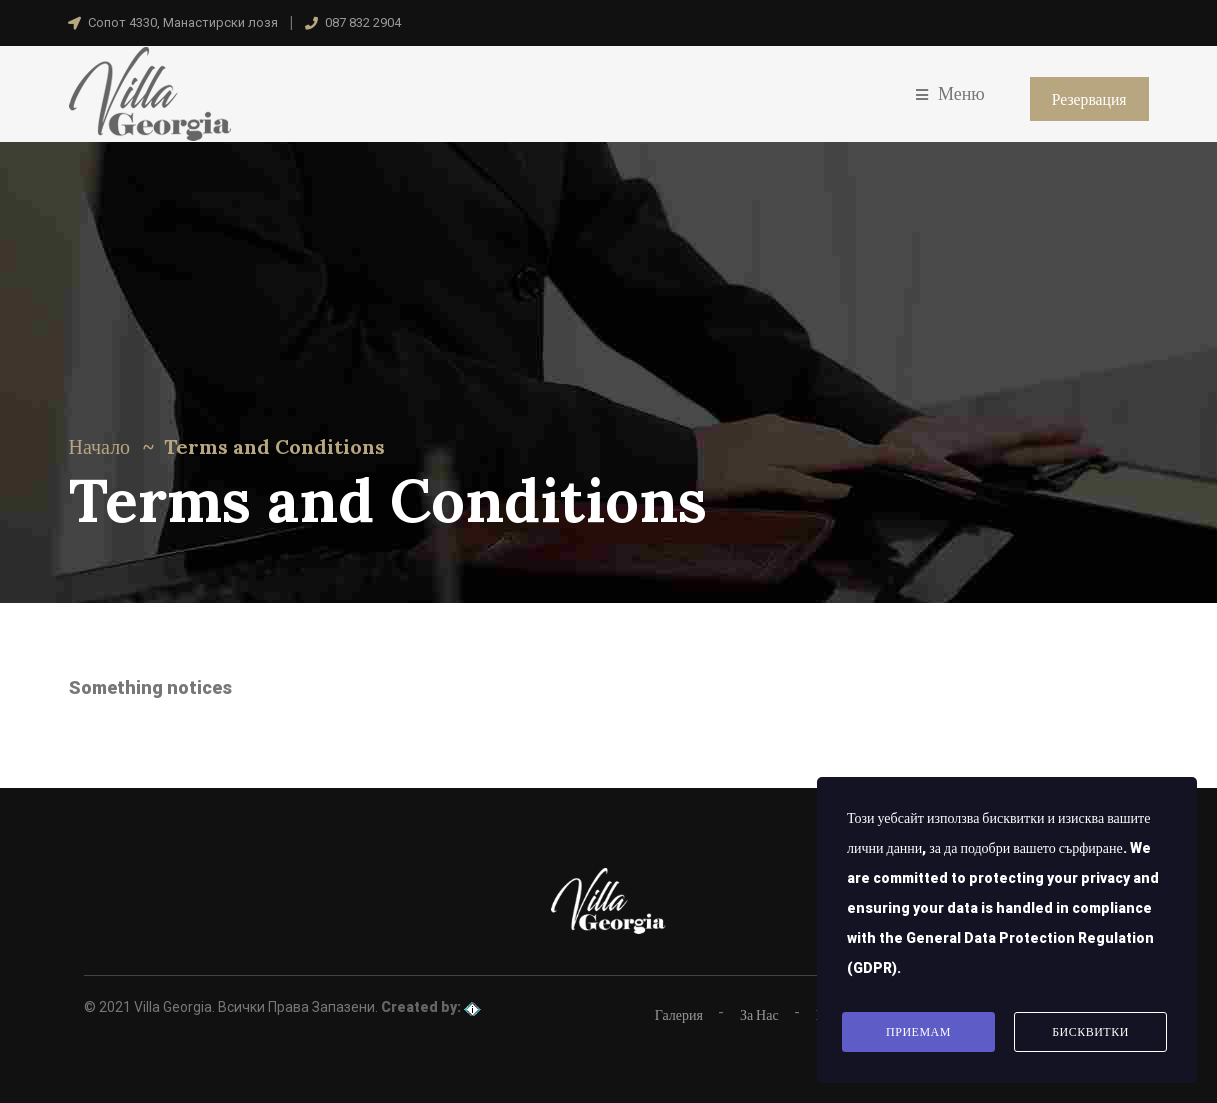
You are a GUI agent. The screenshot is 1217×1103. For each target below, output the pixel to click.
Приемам (918, 1033)
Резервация (1088, 99)
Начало (100, 446)
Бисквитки (1090, 1033)
